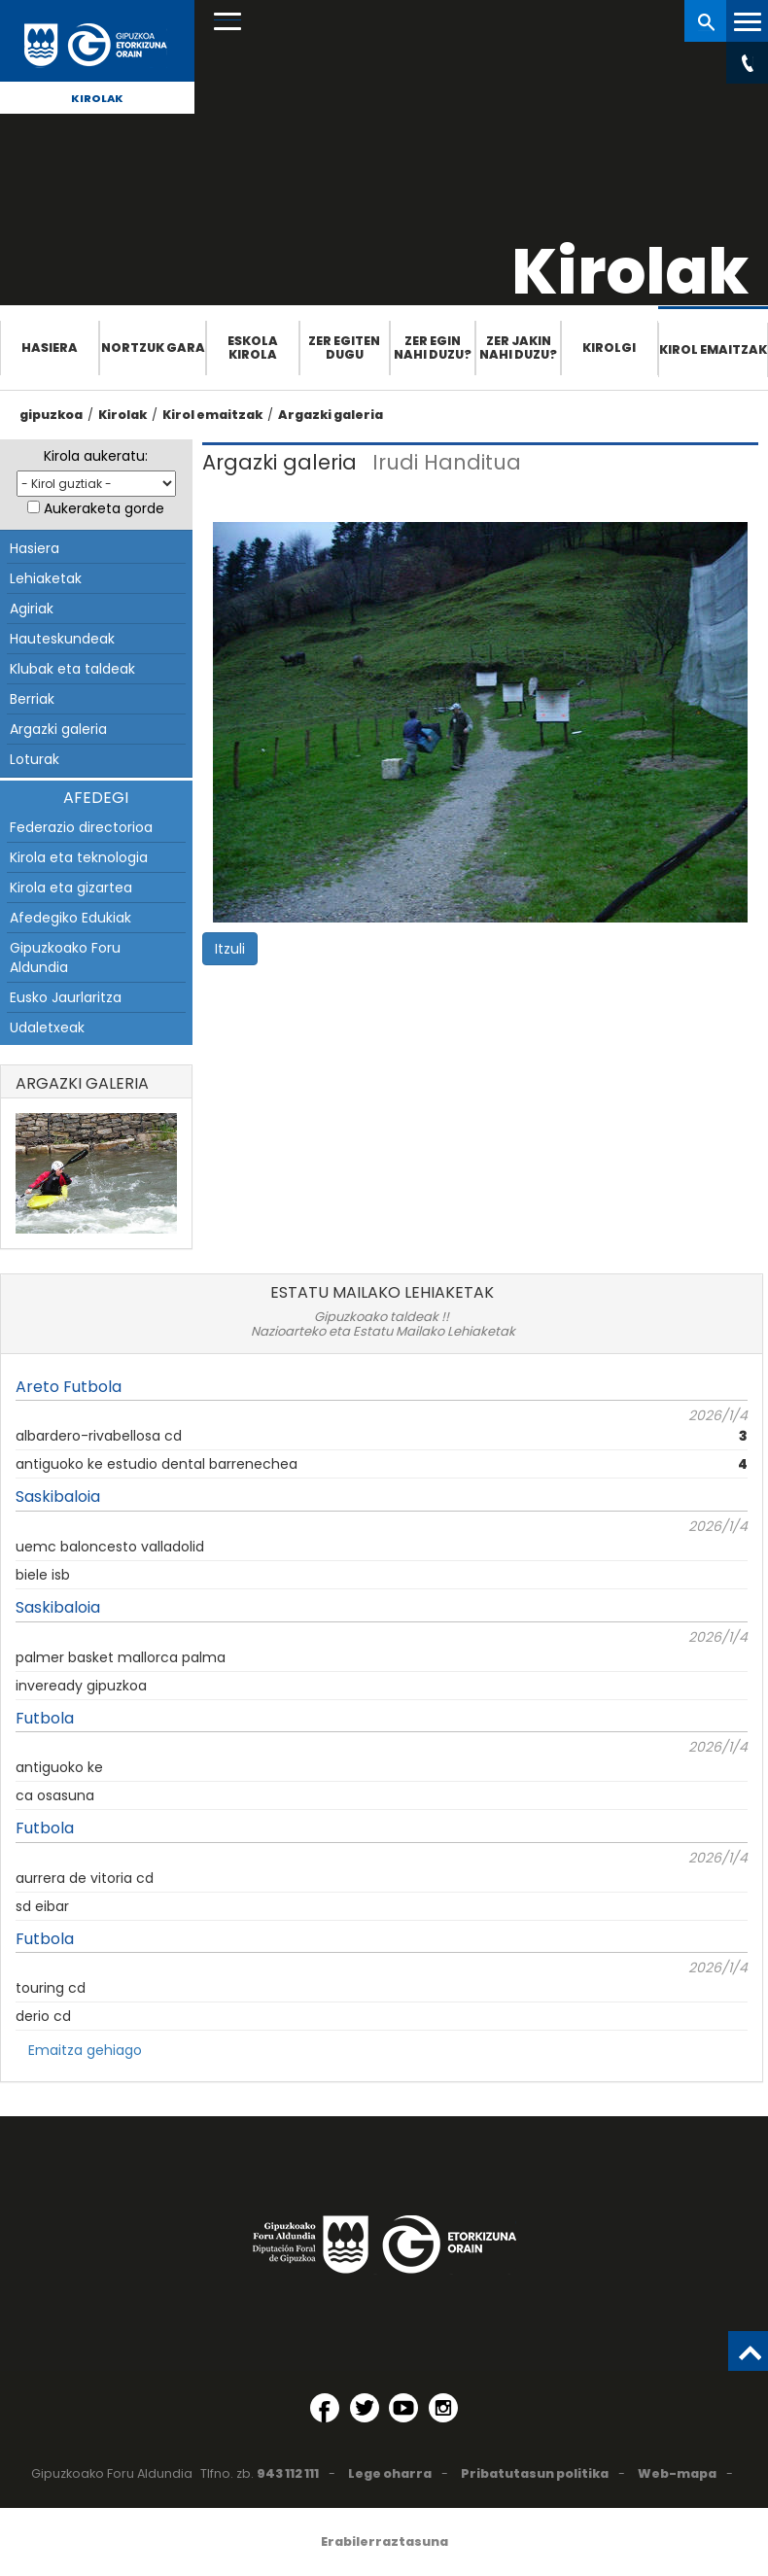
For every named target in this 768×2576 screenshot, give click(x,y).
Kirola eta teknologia (79, 857)
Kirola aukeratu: (96, 456)
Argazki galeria (330, 414)
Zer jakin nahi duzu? (518, 347)
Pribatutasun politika (535, 2473)
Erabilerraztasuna (384, 2541)
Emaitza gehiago (85, 2050)
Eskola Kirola (252, 347)
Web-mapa (677, 2473)
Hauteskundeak (62, 638)
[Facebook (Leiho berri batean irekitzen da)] (324, 2407)
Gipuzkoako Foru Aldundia (65, 957)
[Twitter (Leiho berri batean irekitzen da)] (364, 2407)
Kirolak (97, 98)
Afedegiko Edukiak (70, 917)
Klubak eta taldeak (72, 669)
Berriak (32, 699)
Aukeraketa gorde (104, 508)
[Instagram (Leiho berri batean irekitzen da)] (443, 2407)
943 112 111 (288, 2473)
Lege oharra (390, 2473)
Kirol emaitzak (713, 349)
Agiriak (31, 608)
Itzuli (230, 948)
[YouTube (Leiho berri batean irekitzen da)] (403, 2407)
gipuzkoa (51, 414)
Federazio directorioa (81, 827)
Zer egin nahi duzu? (432, 347)
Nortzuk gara (153, 347)
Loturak (34, 759)
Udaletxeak (47, 1027)
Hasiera (49, 347)
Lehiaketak (46, 578)
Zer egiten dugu (344, 347)
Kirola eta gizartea (71, 887)
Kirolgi (609, 347)
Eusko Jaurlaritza (66, 997)
